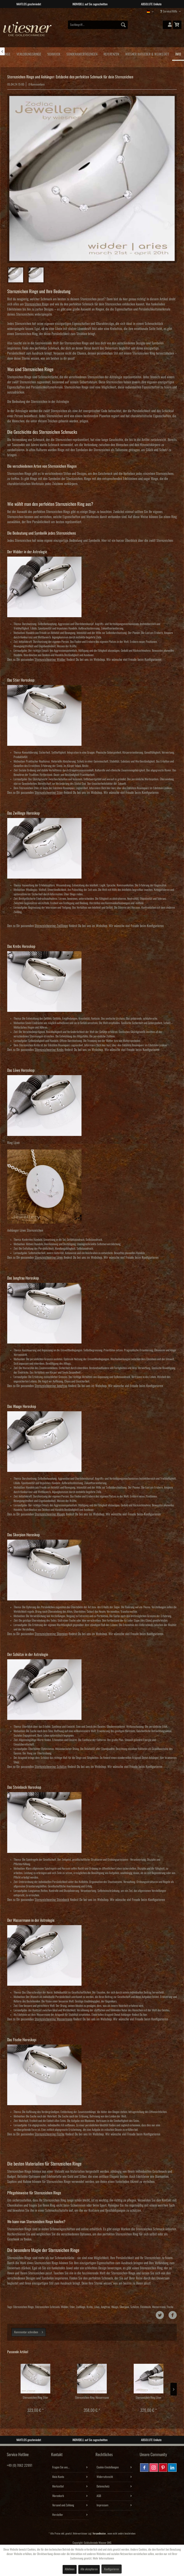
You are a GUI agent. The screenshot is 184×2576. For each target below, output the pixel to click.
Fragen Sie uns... (61, 2467)
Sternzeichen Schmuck (150, 2229)
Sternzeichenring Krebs (49, 1049)
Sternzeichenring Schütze (51, 1766)
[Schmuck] (53, 53)
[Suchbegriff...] (98, 25)
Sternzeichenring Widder (50, 659)
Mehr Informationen (103, 2558)
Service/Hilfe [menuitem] (169, 11)
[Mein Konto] (167, 25)
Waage (114, 2307)
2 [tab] (89, 11)
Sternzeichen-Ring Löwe (148, 2397)
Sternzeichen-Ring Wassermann (92, 2397)
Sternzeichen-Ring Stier (35, 2397)
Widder (64, 2307)
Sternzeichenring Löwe (49, 1257)
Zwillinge (80, 2307)
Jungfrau (105, 2307)
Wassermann (159, 2307)
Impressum (102, 2505)
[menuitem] (98, 25)
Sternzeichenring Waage (50, 1514)
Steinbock (145, 2307)
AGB (99, 2495)
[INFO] (178, 54)
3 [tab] (95, 11)
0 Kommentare (36, 84)
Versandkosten (99, 2533)
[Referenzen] (111, 53)
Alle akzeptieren (89, 2569)
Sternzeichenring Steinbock (52, 1899)
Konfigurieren (111, 2569)
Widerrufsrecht (105, 2476)
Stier (72, 2307)
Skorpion (124, 2307)
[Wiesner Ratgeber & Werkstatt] (147, 53)
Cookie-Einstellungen (108, 2467)
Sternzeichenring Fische (50, 2134)
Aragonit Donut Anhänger (145, 1757)
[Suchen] (123, 25)
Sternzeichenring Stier (49, 792)
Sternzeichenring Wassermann (53, 2019)
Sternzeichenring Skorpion (51, 1634)
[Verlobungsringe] (28, 53)
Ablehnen (69, 2569)
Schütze (134, 2307)
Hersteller (57, 2514)
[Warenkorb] (177, 25)
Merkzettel (58, 2486)
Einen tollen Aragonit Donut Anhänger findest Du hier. (119, 2014)
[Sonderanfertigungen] (81, 53)
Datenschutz (103, 2486)
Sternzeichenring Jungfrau (51, 1386)
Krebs (90, 2307)
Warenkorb (58, 2495)
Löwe (97, 2307)
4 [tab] (102, 11)
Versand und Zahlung (63, 2505)
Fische (170, 2307)
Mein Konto (58, 2476)
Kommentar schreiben (28, 2331)
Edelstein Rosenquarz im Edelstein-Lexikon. (149, 788)
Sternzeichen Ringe (19, 2229)
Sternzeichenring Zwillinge (51, 926)
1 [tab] (82, 11)
